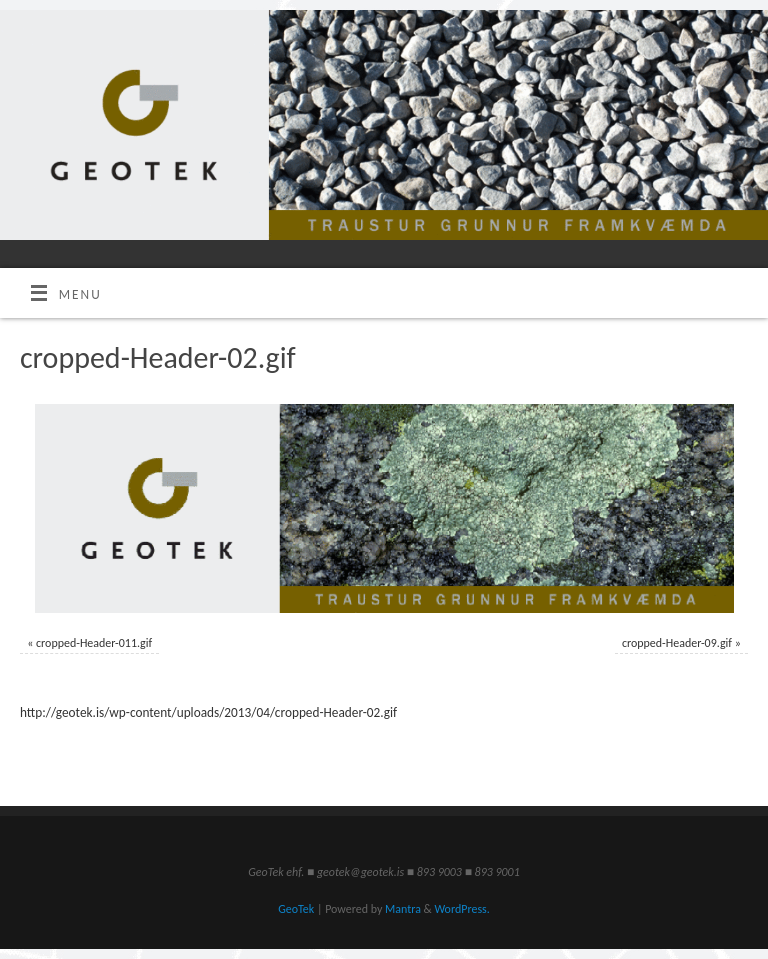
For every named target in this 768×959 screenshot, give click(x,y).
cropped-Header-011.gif (94, 643)
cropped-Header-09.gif (677, 643)
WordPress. (461, 909)
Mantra (403, 909)
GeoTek (296, 909)
